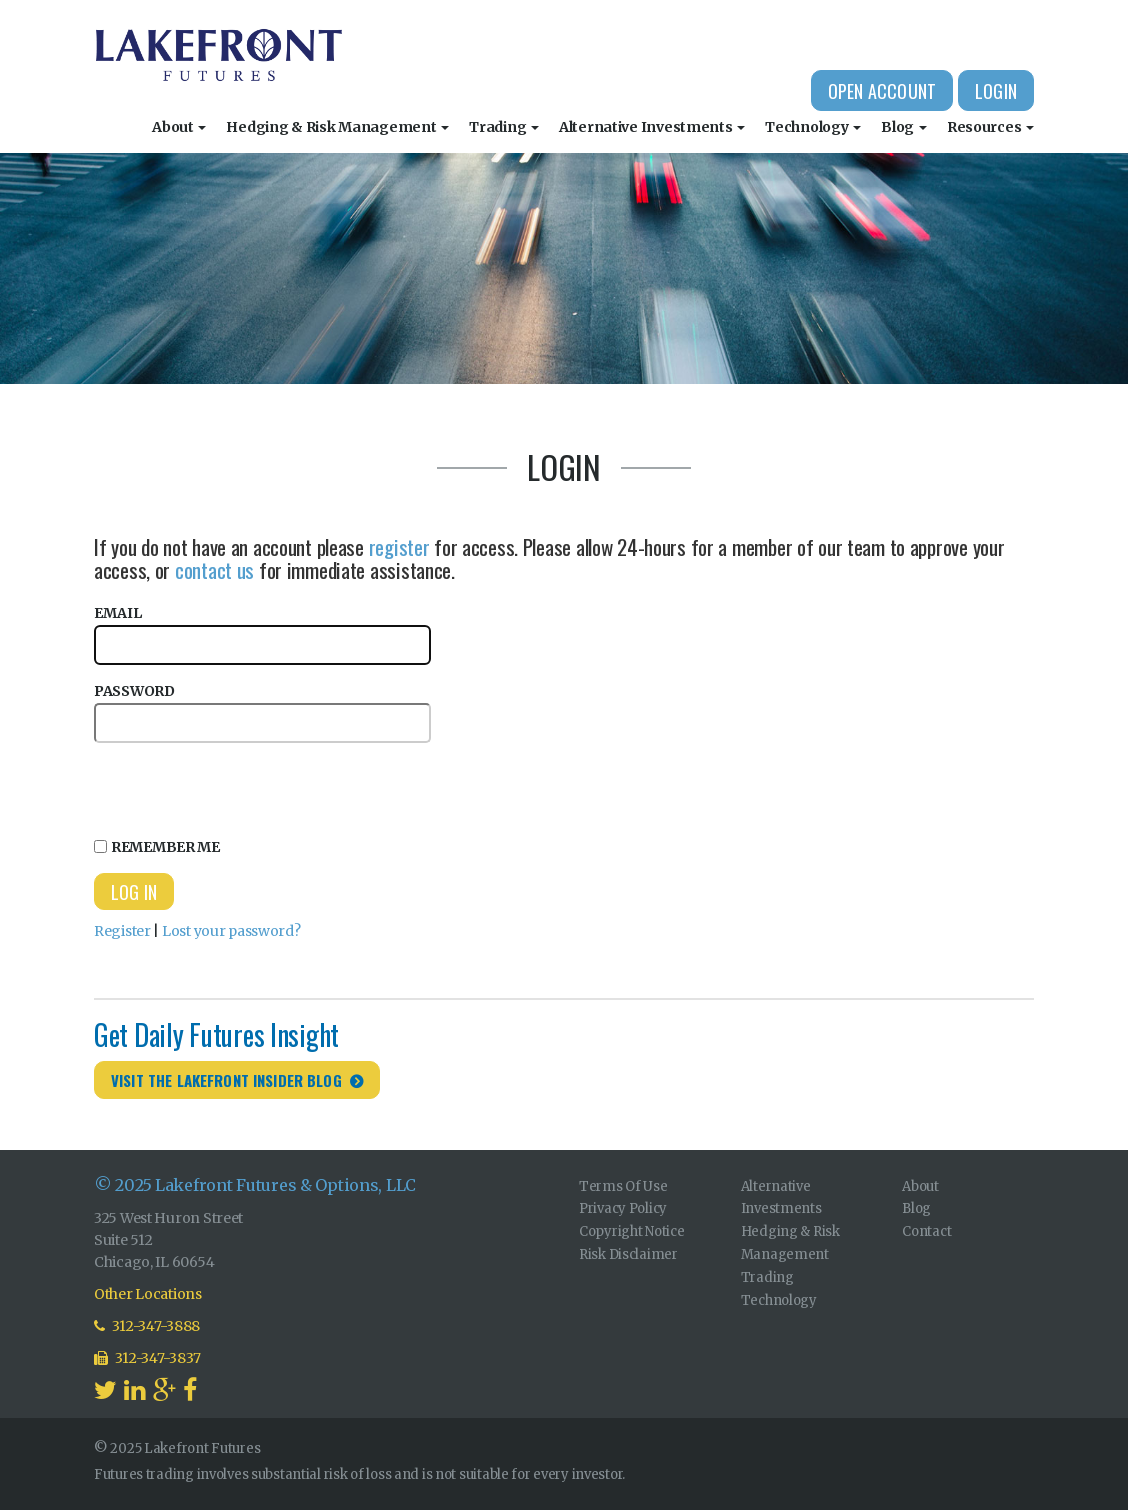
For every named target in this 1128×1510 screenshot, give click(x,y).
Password (262, 712)
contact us (214, 569)
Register (122, 931)
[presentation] (246, 787)
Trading (504, 127)
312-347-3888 (147, 1326)
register (399, 546)
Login (996, 91)
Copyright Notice (632, 1231)
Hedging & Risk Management (337, 127)
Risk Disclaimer (628, 1254)
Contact (926, 1231)
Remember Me (157, 847)
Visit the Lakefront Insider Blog (226, 1080)
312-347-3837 (147, 1358)
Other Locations (148, 1294)
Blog (904, 127)
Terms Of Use (623, 1186)
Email (262, 634)
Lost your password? (231, 931)
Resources (990, 127)
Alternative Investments (652, 127)
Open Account (882, 91)
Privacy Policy (623, 1208)
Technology (813, 127)
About (179, 127)
